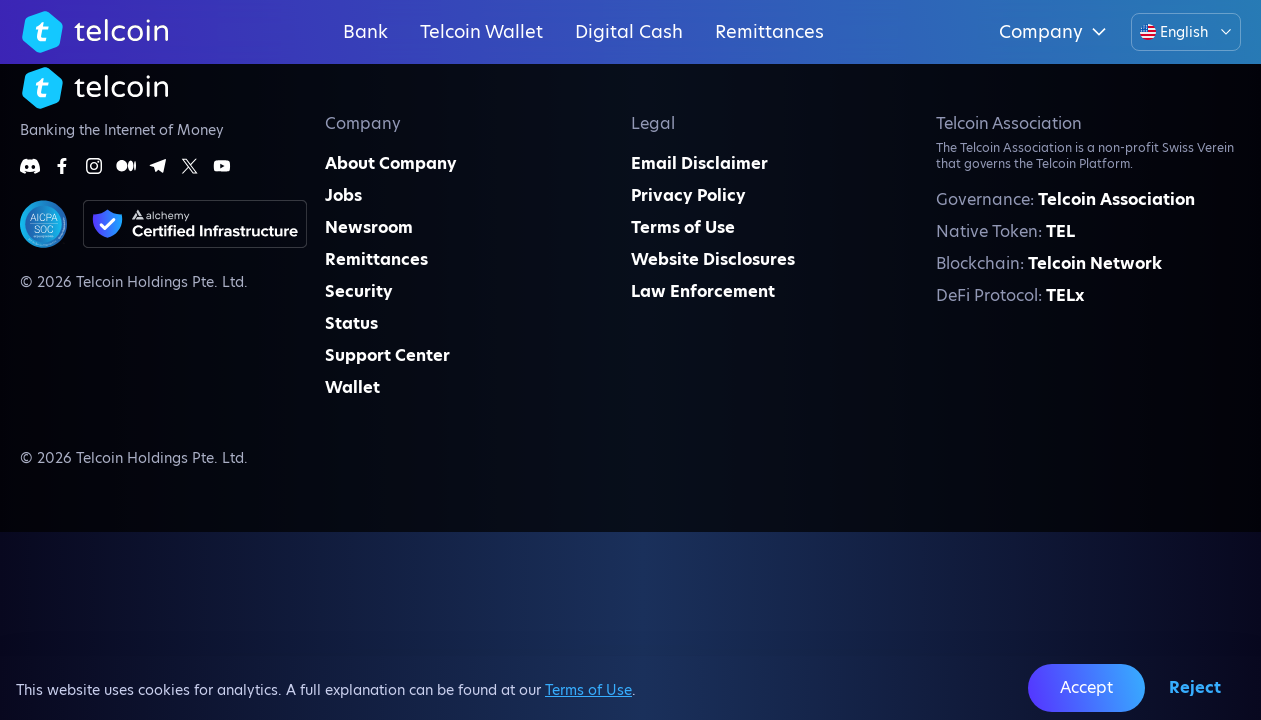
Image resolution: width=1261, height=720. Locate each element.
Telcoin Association (1116, 199)
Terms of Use (588, 690)
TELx (1065, 295)
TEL (1060, 231)
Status (351, 323)
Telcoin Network (1095, 263)
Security (359, 291)
